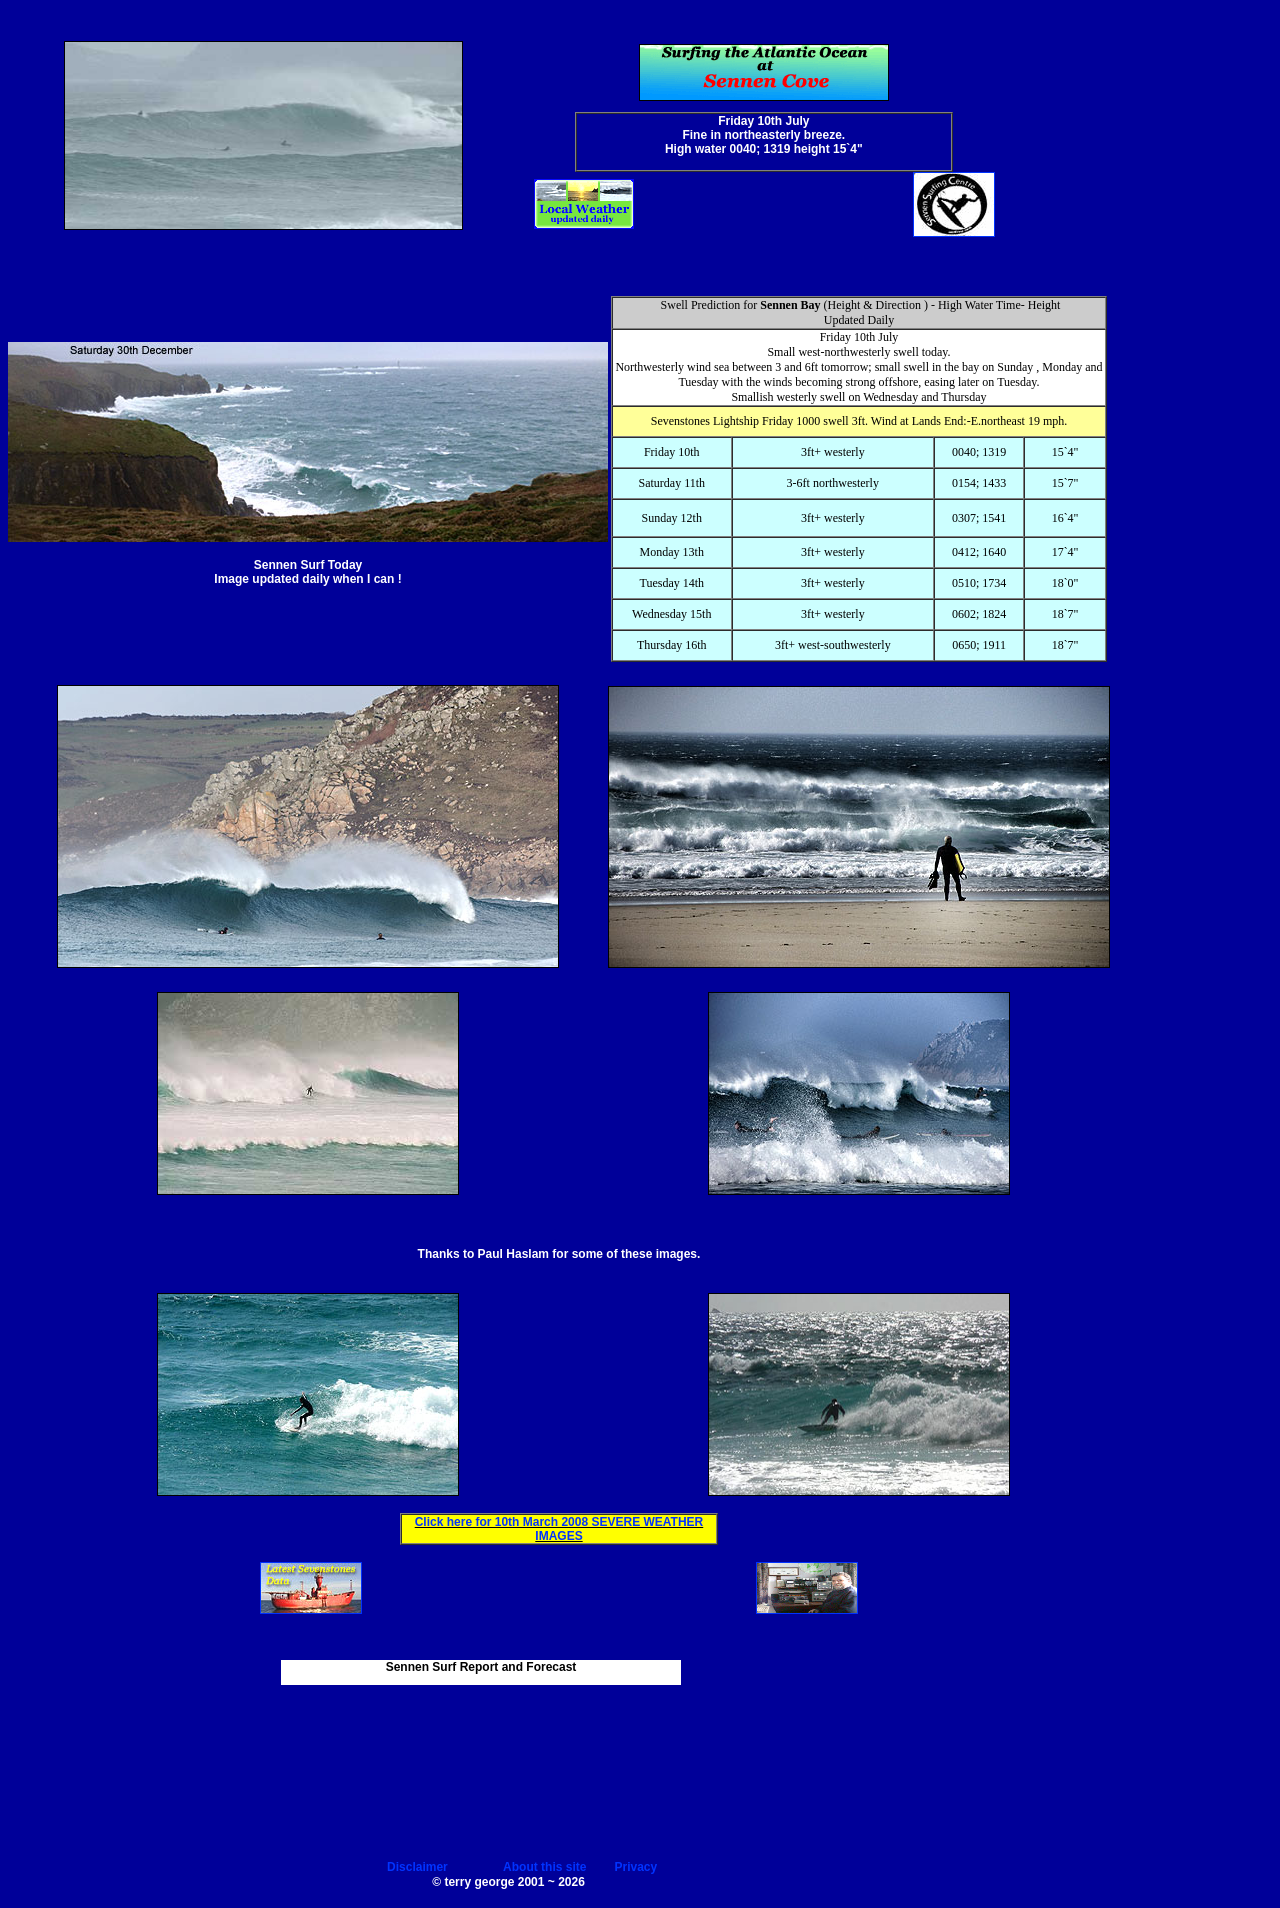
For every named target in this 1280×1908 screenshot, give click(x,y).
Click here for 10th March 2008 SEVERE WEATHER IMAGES (559, 1529)
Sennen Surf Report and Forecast (481, 1667)
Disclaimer (417, 1867)
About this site (544, 1867)
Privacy (636, 1867)
